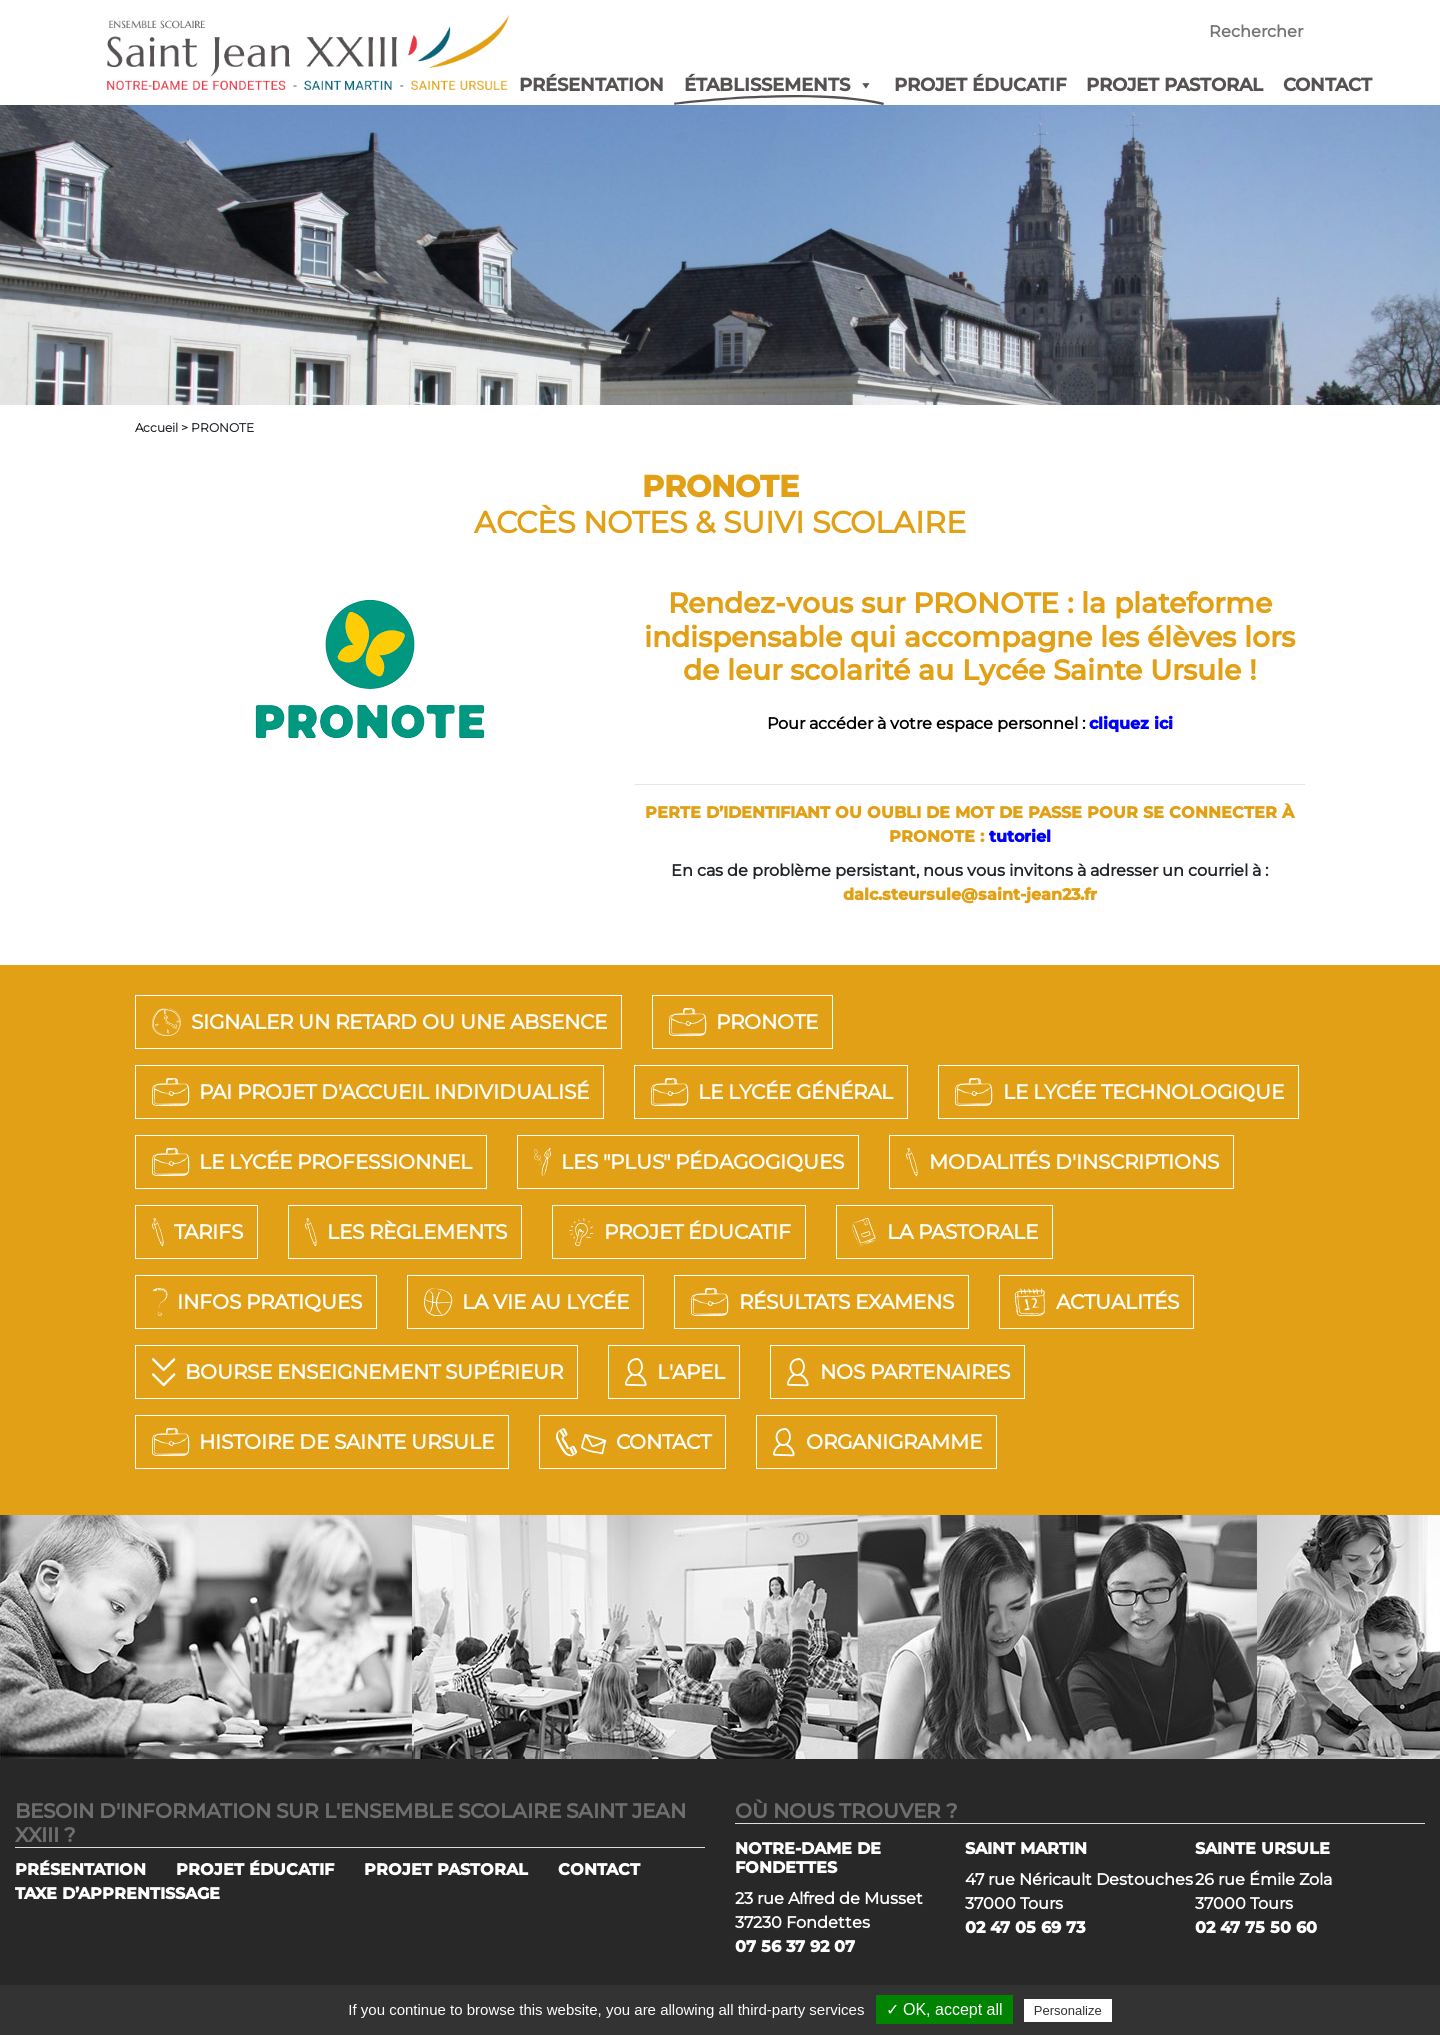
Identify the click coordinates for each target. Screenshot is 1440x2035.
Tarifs (194, 1232)
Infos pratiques (254, 1302)
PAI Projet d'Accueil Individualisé (367, 1092)
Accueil (156, 427)
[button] (862, 85)
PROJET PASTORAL (1174, 85)
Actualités (1094, 1302)
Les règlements (403, 1232)
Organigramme (874, 1442)
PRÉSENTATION (591, 85)
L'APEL (672, 1372)
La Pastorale (942, 1232)
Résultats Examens (819, 1302)
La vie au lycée (523, 1302)
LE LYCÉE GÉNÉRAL (769, 1092)
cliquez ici (1131, 723)
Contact (630, 1442)
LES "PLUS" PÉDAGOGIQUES (686, 1162)
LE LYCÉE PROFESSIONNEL (309, 1162)
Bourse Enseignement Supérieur (354, 1372)
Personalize (1068, 2010)
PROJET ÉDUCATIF (980, 85)
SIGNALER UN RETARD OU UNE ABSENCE (376, 1022)
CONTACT (1327, 85)
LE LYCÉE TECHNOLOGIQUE (1116, 1092)
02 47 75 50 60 (1256, 1927)
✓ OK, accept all (944, 2009)
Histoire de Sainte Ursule (320, 1442)
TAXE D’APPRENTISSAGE (117, 1893)
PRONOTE (740, 1022)
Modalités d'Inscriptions (1059, 1162)
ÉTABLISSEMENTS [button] (779, 85)
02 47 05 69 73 (1025, 1927)
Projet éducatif (676, 1232)
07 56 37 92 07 (795, 1946)
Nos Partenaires (895, 1372)
